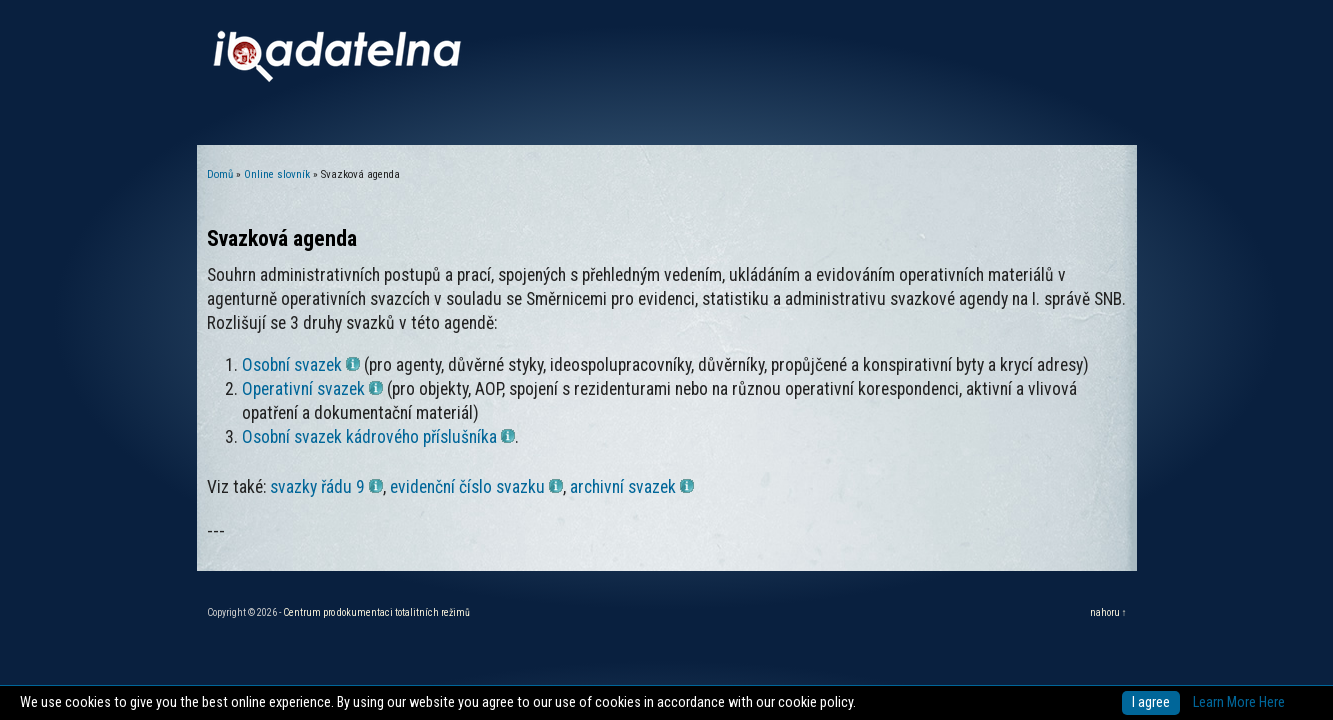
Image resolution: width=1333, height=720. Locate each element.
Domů (220, 174)
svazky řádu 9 (326, 487)
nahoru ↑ (1108, 612)
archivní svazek (632, 487)
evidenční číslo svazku (476, 487)
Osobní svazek (301, 365)
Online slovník (277, 174)
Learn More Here (1239, 702)
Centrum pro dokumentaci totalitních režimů (376, 612)
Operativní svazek (312, 389)
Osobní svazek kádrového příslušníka (378, 437)
